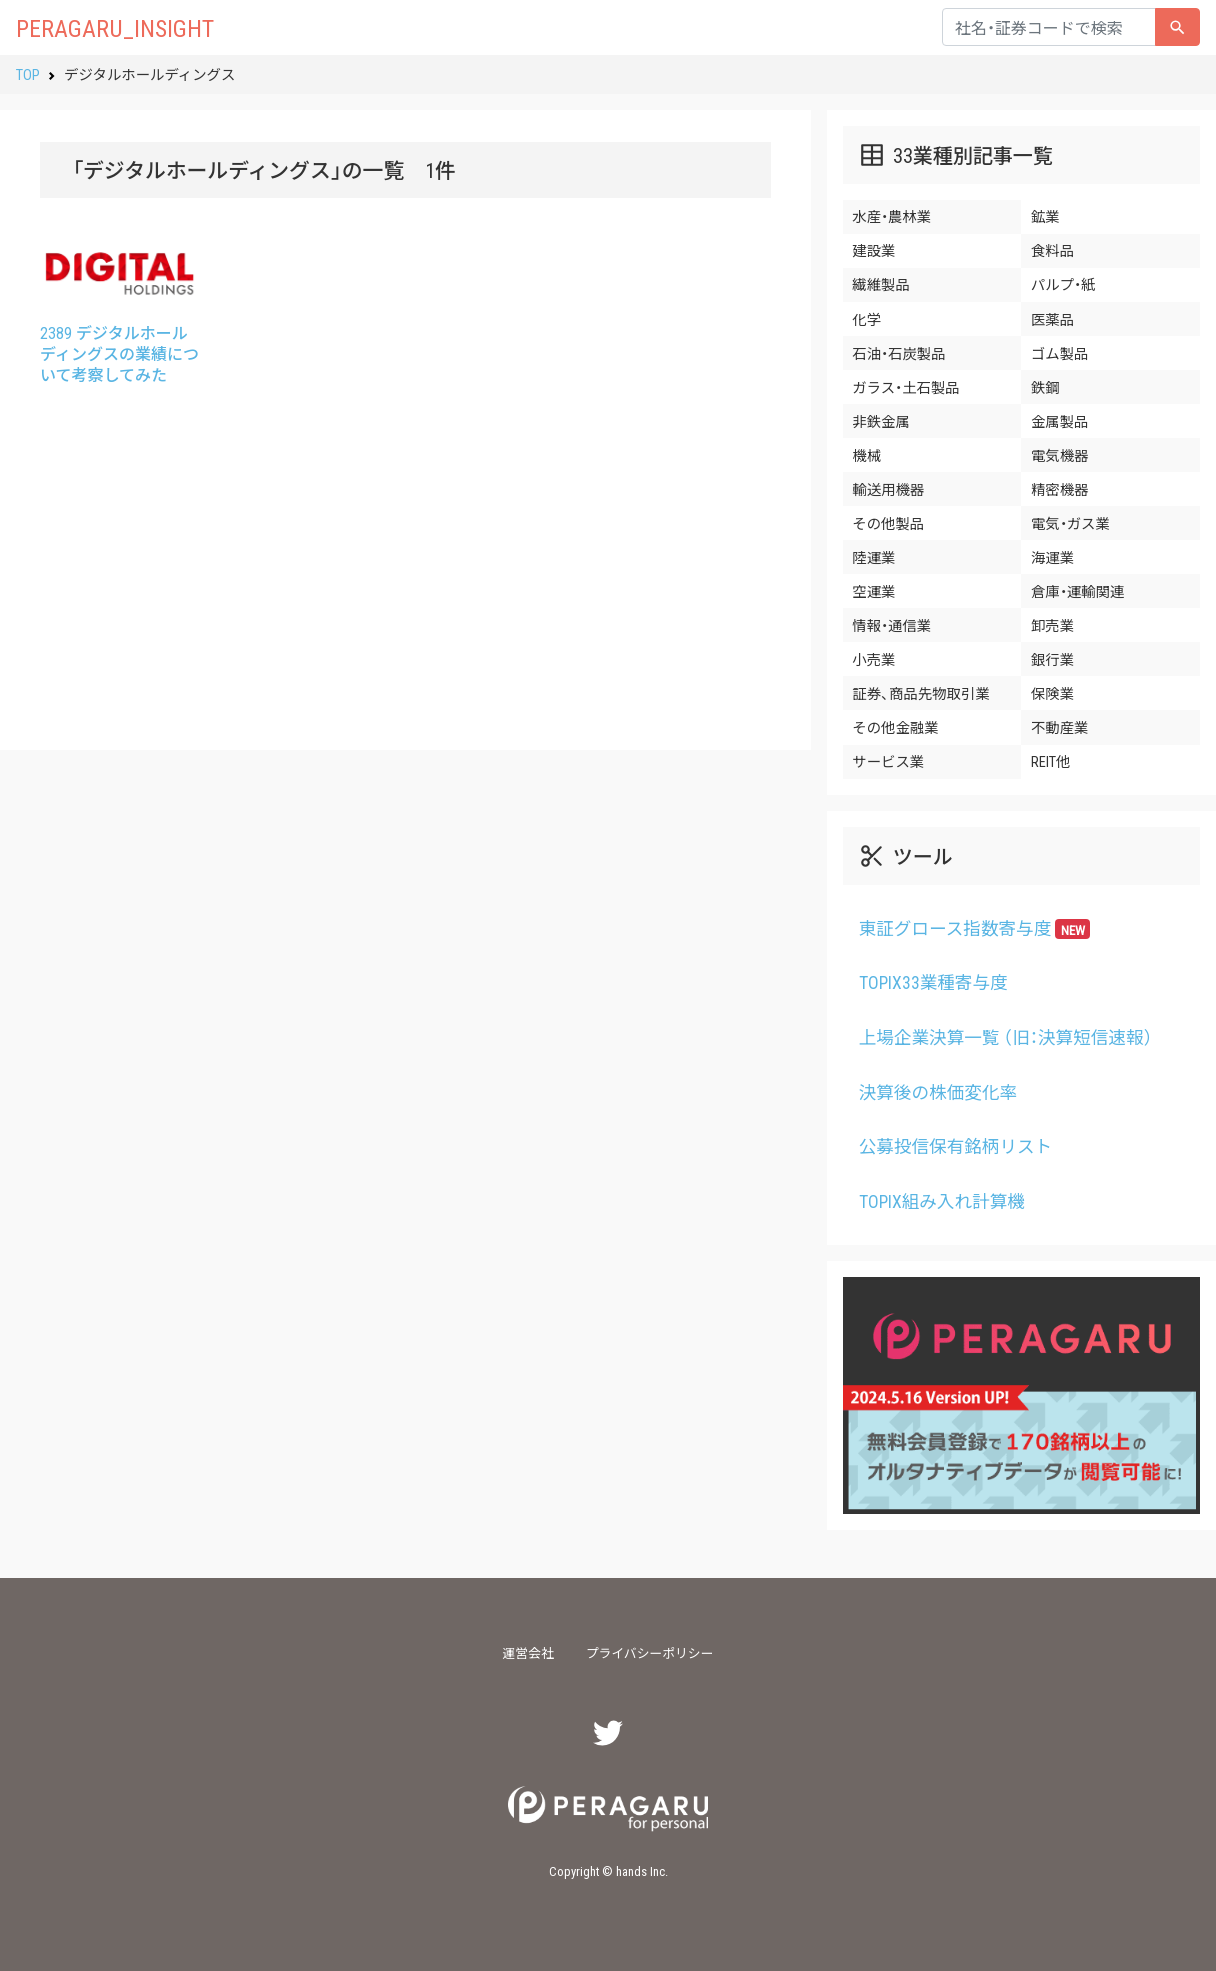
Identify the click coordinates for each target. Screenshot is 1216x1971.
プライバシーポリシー (650, 1652)
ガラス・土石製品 (905, 387)
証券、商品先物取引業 (921, 693)
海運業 (1052, 557)
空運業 (873, 591)
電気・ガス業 (1070, 523)
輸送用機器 (888, 489)
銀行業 (1052, 659)
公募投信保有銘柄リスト (956, 1146)
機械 (866, 455)
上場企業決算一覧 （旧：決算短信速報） (1006, 1037)
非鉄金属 (881, 421)
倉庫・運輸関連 (1077, 591)
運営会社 (528, 1652)
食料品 (1052, 250)
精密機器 (1060, 489)
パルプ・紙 (1063, 284)
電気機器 (1060, 455)
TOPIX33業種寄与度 (933, 982)
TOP (28, 74)
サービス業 (888, 761)
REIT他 (1050, 761)
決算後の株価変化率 (938, 1092)
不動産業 (1060, 727)
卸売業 (1052, 625)
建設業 (873, 250)
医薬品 (1052, 319)
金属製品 (1060, 421)
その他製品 (888, 523)
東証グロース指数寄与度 (974, 928)
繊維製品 (881, 284)
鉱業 (1045, 216)
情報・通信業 (891, 625)
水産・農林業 (891, 216)
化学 (866, 319)
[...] (1049, 27)
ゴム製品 (1060, 353)
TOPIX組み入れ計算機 (942, 1201)
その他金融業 (895, 727)
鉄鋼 (1045, 387)
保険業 (1052, 693)
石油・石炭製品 (898, 353)
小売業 (873, 659)
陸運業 (873, 557)
